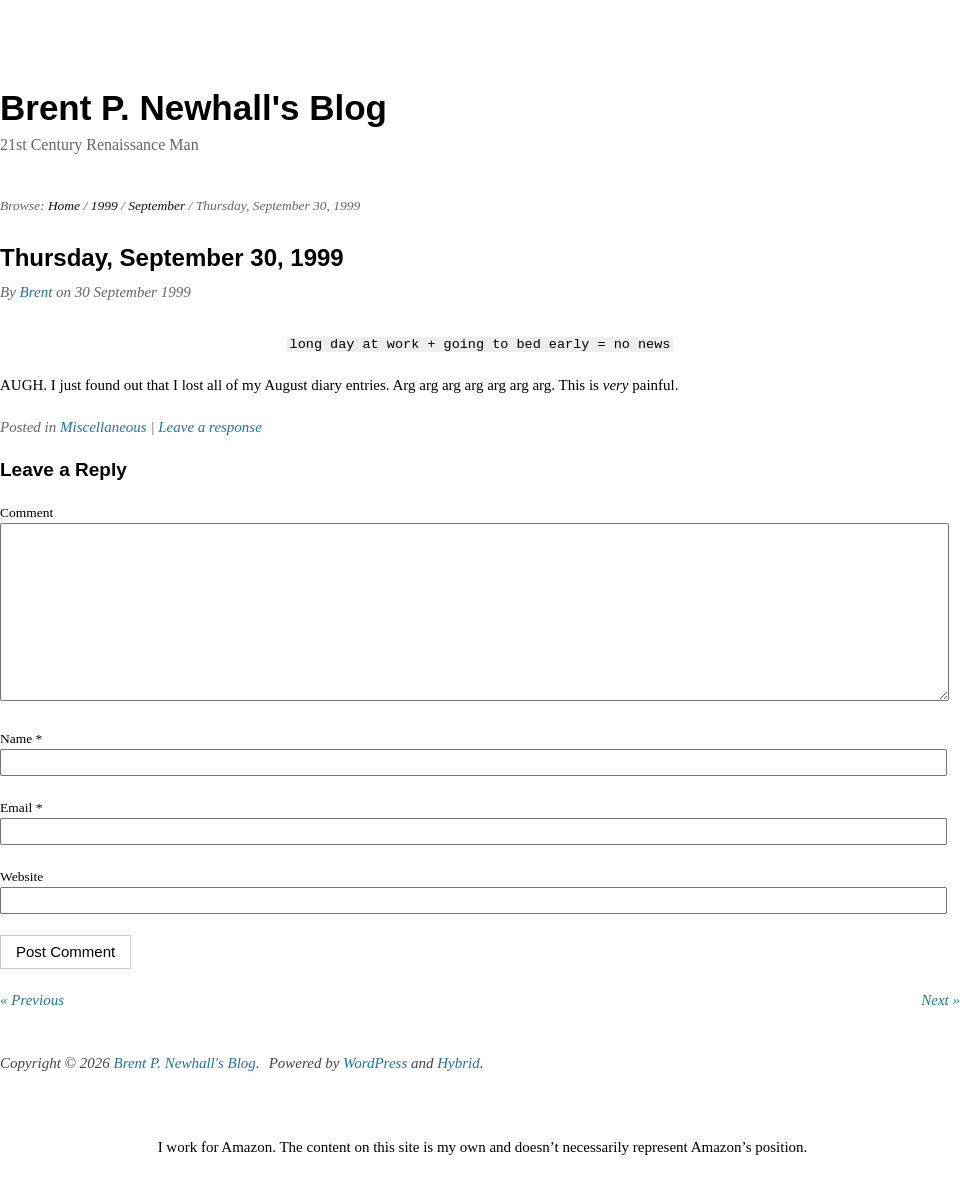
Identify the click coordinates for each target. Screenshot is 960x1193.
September (156, 205)
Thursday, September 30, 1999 (172, 257)
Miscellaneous (103, 427)
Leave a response (210, 427)
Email (21, 837)
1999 (104, 205)
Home (64, 205)
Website (21, 906)
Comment (26, 512)
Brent (36, 292)
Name (21, 768)
